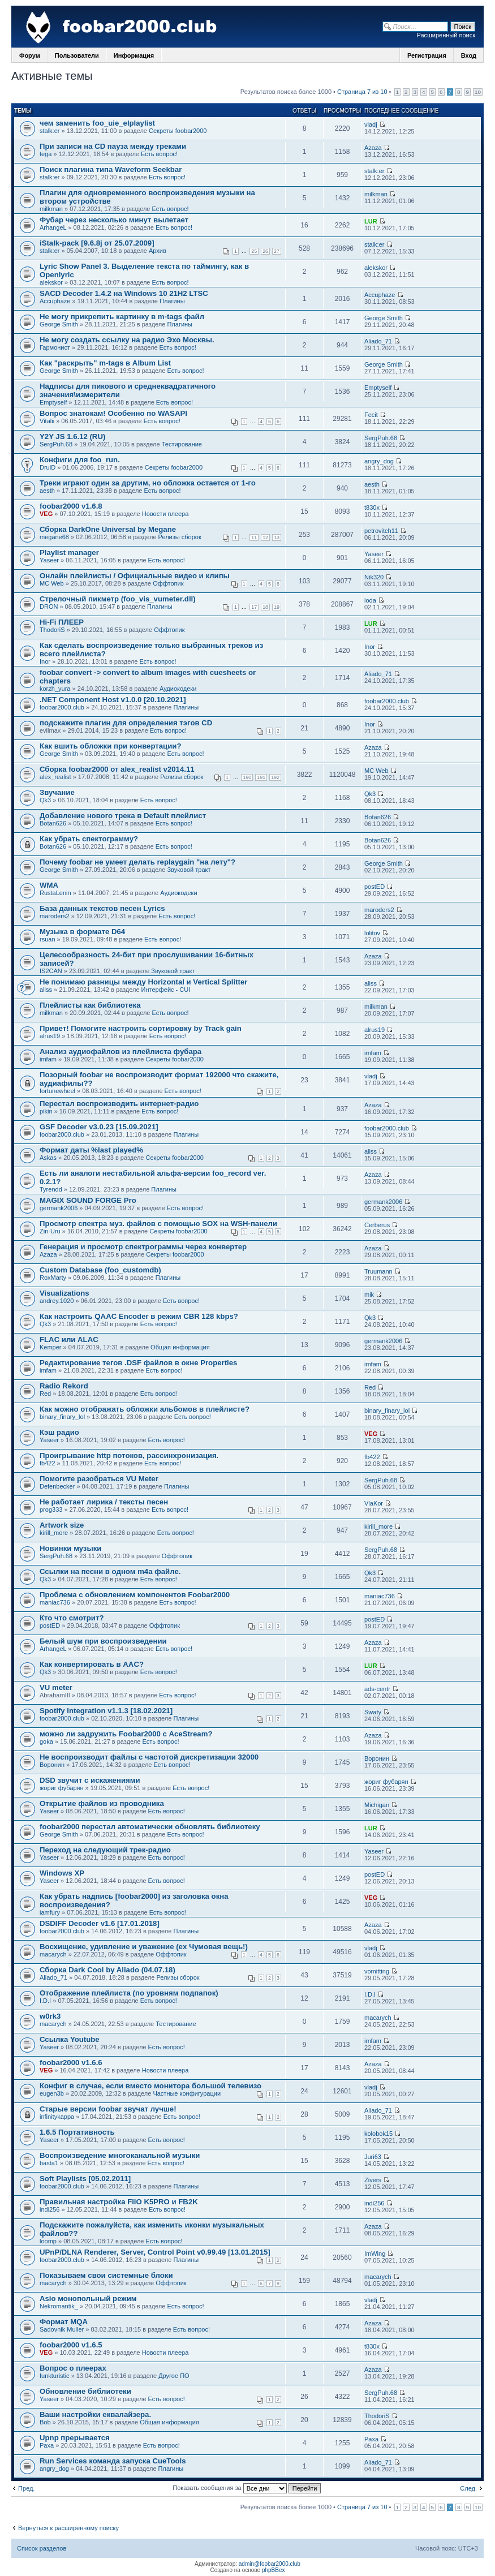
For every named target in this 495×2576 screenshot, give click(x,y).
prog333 (51, 1509)
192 (275, 777)
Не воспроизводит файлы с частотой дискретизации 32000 (149, 1757)
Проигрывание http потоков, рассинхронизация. (129, 1455)
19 (276, 607)
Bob (45, 2422)
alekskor (51, 282)
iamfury (50, 1912)
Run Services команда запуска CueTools (113, 2461)
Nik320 (374, 577)
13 (276, 537)
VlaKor (373, 1503)
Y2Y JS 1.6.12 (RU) (72, 436)
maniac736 (55, 1602)
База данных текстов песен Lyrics (102, 908)
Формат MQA (64, 2321)
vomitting (376, 1971)
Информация (134, 55)
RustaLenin (55, 892)
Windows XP (62, 1873)
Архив (157, 250)
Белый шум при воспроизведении (103, 1641)
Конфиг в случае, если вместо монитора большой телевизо (150, 2086)
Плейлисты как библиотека (90, 1005)
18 (265, 607)
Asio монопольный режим (88, 2298)
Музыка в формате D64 (82, 931)
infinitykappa (57, 2116)
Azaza (373, 147)
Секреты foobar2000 (177, 130)
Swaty (372, 1712)
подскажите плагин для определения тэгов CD (126, 723)
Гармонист (55, 347)
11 (254, 537)
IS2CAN (51, 970)
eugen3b (52, 2093)
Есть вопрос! (159, 153)
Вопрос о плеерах (73, 2368)
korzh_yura (55, 688)
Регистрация (426, 55)
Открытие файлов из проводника (102, 1803)
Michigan (376, 1804)
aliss (46, 989)
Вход (468, 55)
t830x (372, 507)
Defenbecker (57, 1486)
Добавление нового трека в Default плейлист (123, 815)
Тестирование (182, 444)
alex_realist (55, 776)
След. (468, 2488)
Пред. (26, 2488)
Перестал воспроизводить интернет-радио (119, 1103)
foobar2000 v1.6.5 (71, 2345)
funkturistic (55, 2375)
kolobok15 (378, 2133)
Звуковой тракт (188, 869)
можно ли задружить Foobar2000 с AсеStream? (126, 1734)
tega (45, 153)
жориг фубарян (62, 1787)
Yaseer (49, 560)
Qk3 (45, 800)
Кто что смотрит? (72, 1618)
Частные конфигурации (187, 2093)
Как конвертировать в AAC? (92, 1664)
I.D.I (45, 2000)
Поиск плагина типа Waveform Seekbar (111, 169)
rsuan (47, 939)
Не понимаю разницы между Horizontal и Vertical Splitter (143, 982)
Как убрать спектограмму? (89, 839)
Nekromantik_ (59, 2306)
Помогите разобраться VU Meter (99, 1478)
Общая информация (180, 1347)
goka (46, 1741)
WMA (49, 885)
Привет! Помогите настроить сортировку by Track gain (141, 1028)
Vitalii (47, 421)
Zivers (372, 2180)
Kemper (51, 1347)
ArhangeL (53, 227)
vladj (370, 124)
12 (265, 537)
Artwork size (62, 1525)
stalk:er (49, 130)
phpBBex (273, 2570)
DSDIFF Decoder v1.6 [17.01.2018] (100, 1923)
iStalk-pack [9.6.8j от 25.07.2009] (97, 243)
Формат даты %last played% (91, 1150)
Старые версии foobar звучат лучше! (108, 2109)
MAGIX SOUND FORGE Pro (88, 1200)
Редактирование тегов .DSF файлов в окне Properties (138, 1362)
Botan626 (53, 823)
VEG (46, 513)
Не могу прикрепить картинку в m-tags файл (122, 316)
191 (261, 777)
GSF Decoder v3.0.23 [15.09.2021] (99, 1127)
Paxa (47, 2445)
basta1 (49, 2163)
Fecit (371, 414)
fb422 (47, 1463)
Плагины (172, 301)
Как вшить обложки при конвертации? (110, 746)
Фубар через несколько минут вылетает (114, 220)
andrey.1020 (57, 1300)
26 (265, 251)
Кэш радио (59, 1432)
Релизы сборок (179, 537)
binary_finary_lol (62, 1416)
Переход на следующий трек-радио (105, 1850)
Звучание (57, 792)
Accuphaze (55, 301)
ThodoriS (52, 629)
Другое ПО (173, 2375)
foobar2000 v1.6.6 (71, 2062)
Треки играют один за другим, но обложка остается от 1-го (148, 483)
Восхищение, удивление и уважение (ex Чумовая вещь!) (144, 1946)
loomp (48, 2241)
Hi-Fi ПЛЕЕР (62, 622)
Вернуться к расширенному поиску (68, 2528)
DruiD (47, 467)
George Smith (59, 324)
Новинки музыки (70, 1548)
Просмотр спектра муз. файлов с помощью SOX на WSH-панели (158, 1223)
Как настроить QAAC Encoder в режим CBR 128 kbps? (139, 1316)
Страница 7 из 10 (362, 91)
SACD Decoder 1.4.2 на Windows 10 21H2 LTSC (124, 293)
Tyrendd (51, 1189)
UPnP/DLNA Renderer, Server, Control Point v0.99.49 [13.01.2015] (155, 2252)
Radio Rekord (64, 1386)
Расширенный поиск (445, 35)
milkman (51, 208)
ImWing (374, 2253)
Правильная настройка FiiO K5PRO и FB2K (119, 2201)
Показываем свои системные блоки (106, 2275)
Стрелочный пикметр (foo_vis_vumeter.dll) (118, 599)
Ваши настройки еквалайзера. (95, 2414)
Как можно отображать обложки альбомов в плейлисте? (144, 1409)
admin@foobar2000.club (269, 2564)
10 (478, 92)
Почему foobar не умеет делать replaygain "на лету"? (137, 862)
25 (254, 251)
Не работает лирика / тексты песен (104, 1502)
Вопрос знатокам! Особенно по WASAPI (113, 413)
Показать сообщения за (247, 2487)
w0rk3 (50, 2016)
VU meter (56, 1687)
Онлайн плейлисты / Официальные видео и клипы (135, 575)
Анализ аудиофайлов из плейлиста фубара (120, 1051)
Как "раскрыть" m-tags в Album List (105, 363)
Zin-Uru (50, 1231)
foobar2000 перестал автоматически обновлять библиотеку (150, 1826)
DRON (49, 606)
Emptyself (53, 402)
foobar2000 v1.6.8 (71, 506)
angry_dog (379, 461)
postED (374, 886)
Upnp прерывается (75, 2437)
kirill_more (54, 1532)
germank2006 (59, 1208)
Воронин (52, 1764)
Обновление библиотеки (85, 2391)
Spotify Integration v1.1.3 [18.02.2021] (106, 1710)
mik (369, 1294)
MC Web (52, 583)
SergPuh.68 (56, 444)
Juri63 (372, 2156)
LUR (370, 221)
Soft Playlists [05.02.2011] (85, 2178)
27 (276, 251)
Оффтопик (168, 583)
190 (247, 777)
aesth (47, 490)
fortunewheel (57, 1090)
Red (45, 1393)
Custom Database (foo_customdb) (100, 1270)
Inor (45, 661)
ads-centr (377, 1688)
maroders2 (55, 916)
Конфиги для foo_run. (80, 459)
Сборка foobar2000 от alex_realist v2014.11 (117, 769)
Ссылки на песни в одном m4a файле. (110, 1571)
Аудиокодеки (178, 688)
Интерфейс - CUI (166, 989)
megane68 (54, 537)
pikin (46, 1111)
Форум (29, 55)
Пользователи (77, 55)
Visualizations (64, 1293)
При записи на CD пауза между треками (113, 146)
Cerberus (377, 1225)
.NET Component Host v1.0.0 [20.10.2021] (113, 699)
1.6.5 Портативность (77, 2132)
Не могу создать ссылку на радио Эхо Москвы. (127, 340)
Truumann (378, 1271)
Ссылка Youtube (70, 2039)
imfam (48, 1059)
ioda (370, 600)
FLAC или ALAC (69, 1339)
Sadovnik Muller (62, 2329)
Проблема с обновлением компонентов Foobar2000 (135, 1594)
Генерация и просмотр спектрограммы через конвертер (143, 1246)
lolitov (372, 933)
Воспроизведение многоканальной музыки (120, 2155)
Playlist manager (69, 552)
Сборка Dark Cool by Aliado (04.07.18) (107, 1970)
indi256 (49, 2209)
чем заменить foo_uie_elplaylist (97, 123)
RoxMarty (53, 1277)
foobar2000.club (62, 707)
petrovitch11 (381, 530)
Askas (48, 1157)
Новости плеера (165, 513)
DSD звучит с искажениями (90, 1780)
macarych (53, 1954)
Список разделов (41, 2548)
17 (254, 607)
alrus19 (50, 1036)
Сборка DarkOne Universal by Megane (108, 529)
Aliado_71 (378, 341)
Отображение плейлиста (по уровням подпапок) (129, 1993)
